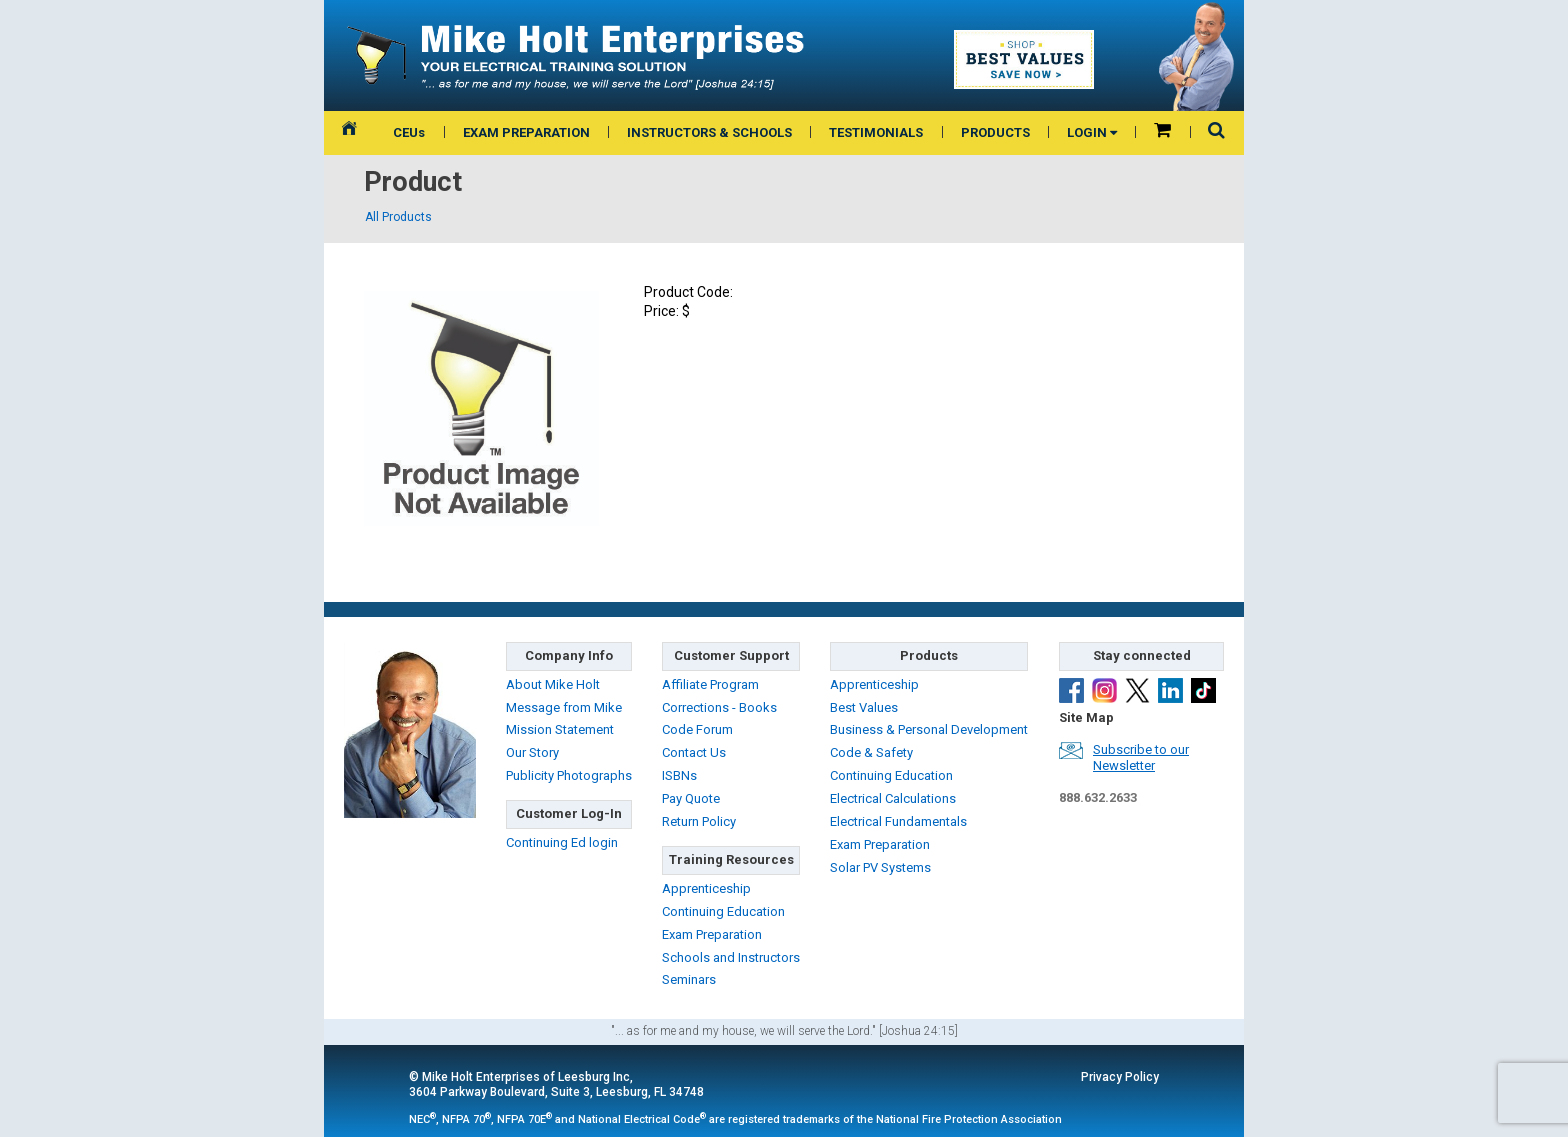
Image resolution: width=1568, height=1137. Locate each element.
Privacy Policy (1120, 1077)
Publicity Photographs (569, 775)
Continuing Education (723, 911)
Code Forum (697, 729)
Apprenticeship (706, 888)
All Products (398, 217)
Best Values (864, 707)
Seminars (689, 979)
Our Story (532, 752)
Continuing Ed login (562, 842)
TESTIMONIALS (876, 132)
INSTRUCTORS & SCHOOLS (709, 132)
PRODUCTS (995, 132)
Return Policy (699, 821)
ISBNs (679, 775)
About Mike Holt (553, 684)
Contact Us (694, 752)
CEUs (409, 132)
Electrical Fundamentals (898, 821)
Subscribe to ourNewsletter (1141, 758)
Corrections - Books (719, 707)
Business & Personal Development (929, 729)
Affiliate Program (710, 684)
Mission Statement (560, 729)
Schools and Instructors (731, 957)
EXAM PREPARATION (526, 132)
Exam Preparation (712, 934)
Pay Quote (691, 798)
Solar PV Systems (880, 867)
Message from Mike (564, 707)
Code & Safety (871, 752)
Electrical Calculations (893, 798)
